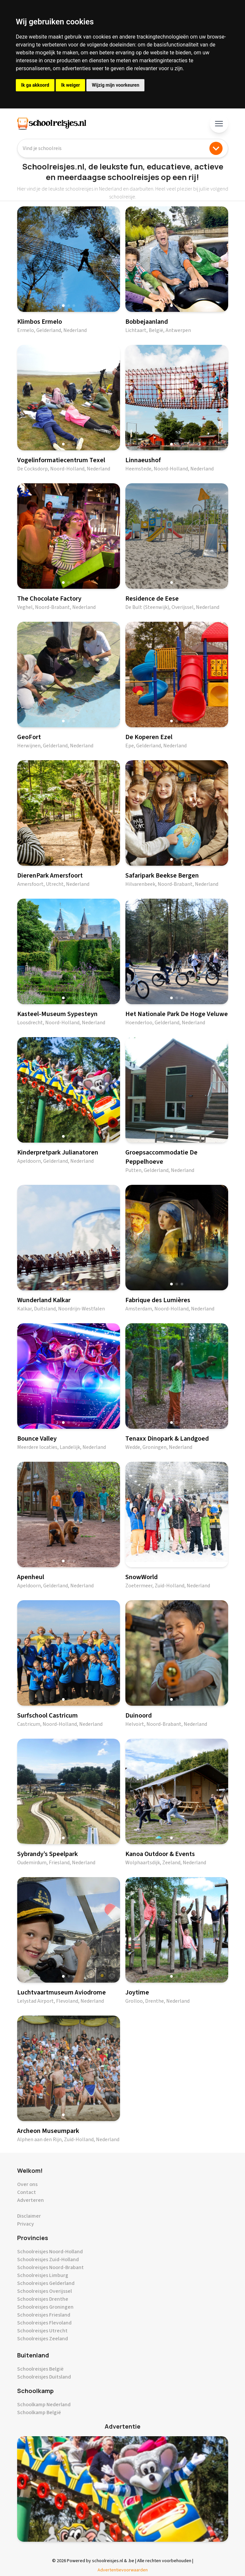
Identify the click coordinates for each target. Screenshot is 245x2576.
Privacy (25, 2224)
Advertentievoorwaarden (123, 2570)
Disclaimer (29, 2216)
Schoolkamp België (39, 2412)
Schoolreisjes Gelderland (46, 2283)
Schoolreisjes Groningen (45, 2307)
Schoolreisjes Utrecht (42, 2330)
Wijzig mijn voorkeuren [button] (115, 85)
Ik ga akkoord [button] (35, 85)
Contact (26, 2192)
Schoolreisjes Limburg (42, 2275)
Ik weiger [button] (70, 85)
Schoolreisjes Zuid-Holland (48, 2259)
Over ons (27, 2184)
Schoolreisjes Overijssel (44, 2291)
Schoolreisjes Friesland (43, 2315)
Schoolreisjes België (40, 2369)
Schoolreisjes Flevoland (44, 2322)
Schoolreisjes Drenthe (42, 2299)
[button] (63, 305)
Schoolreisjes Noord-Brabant (50, 2267)
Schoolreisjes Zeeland (42, 2338)
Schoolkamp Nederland (44, 2404)
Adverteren (30, 2200)
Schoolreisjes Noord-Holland (50, 2251)
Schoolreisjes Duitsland (44, 2377)
